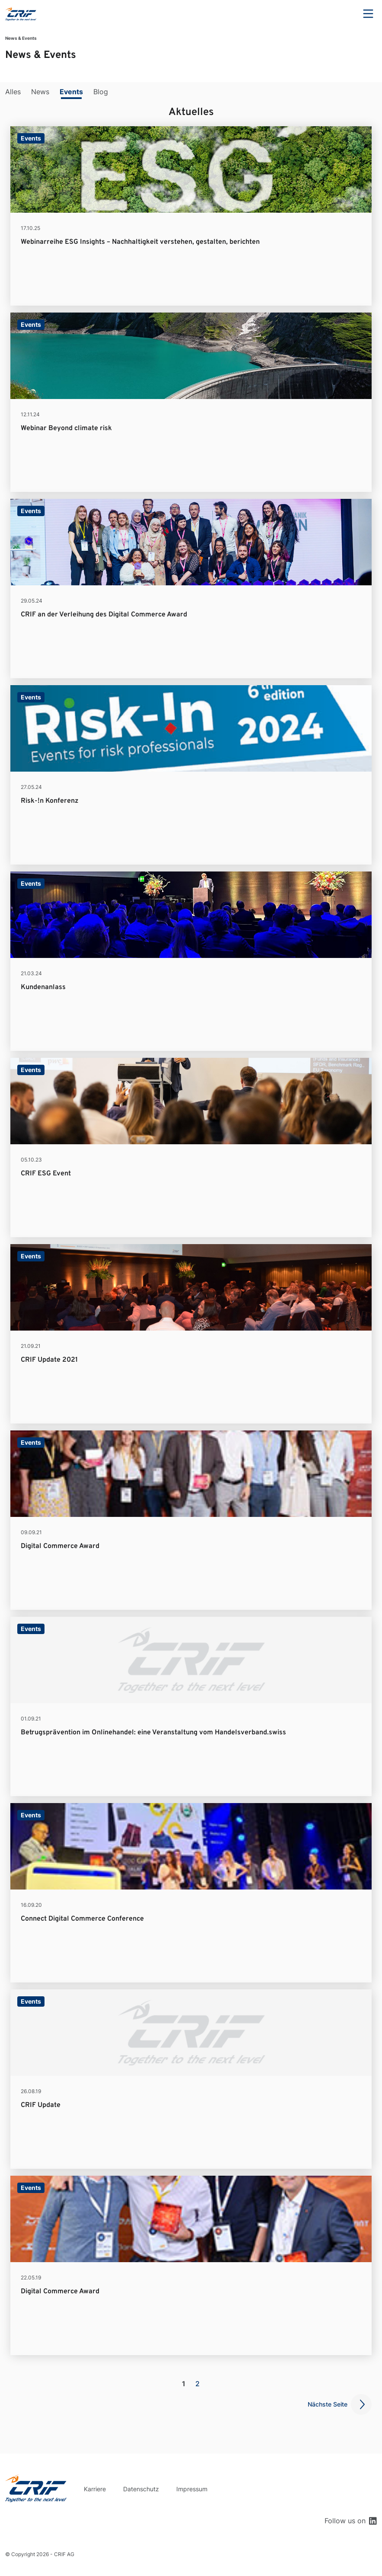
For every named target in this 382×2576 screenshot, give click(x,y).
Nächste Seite (327, 2404)
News (40, 91)
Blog (100, 91)
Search (344, 13)
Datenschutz (141, 2489)
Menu (368, 13)
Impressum (191, 2489)
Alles (13, 91)
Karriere (95, 2489)
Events (71, 91)
